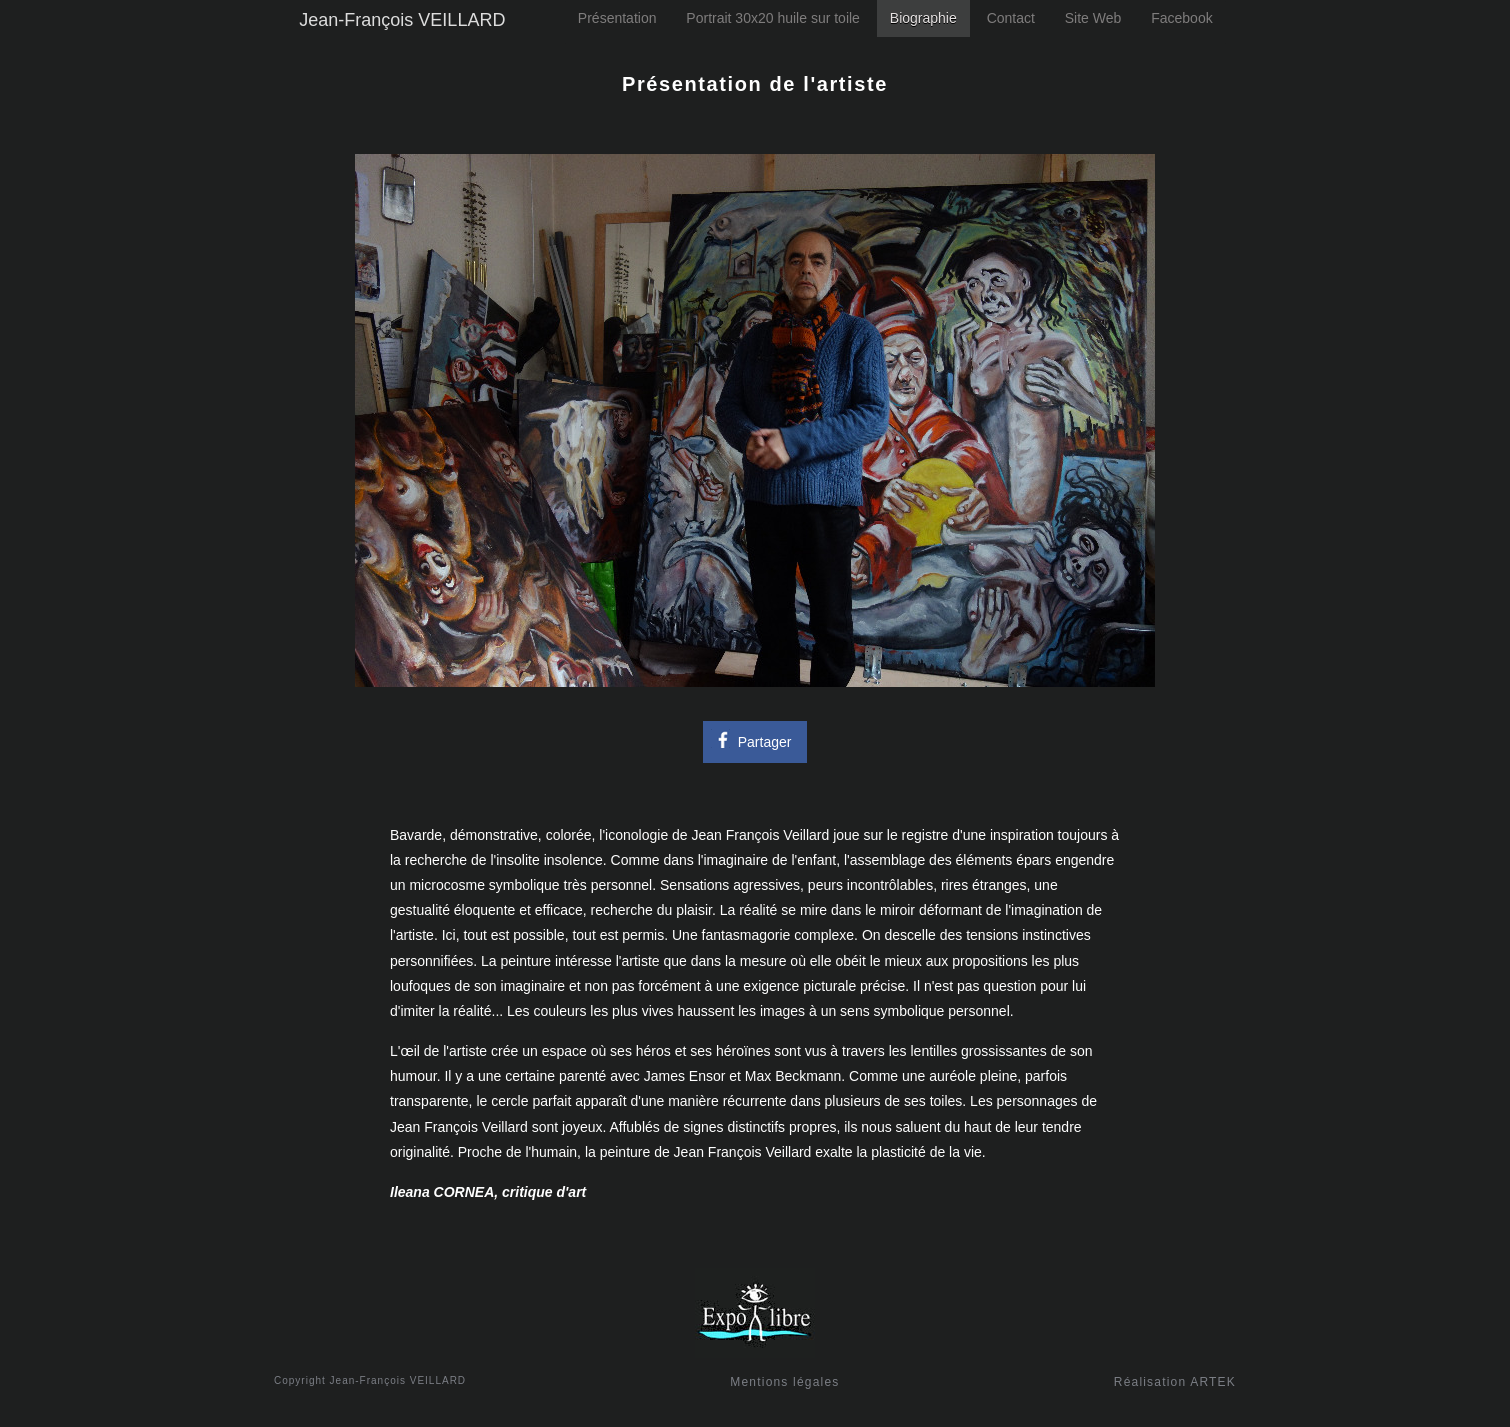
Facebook (1181, 18)
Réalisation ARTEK (1175, 1382)
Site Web (1093, 18)
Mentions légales (784, 1382)
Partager (751, 739)
